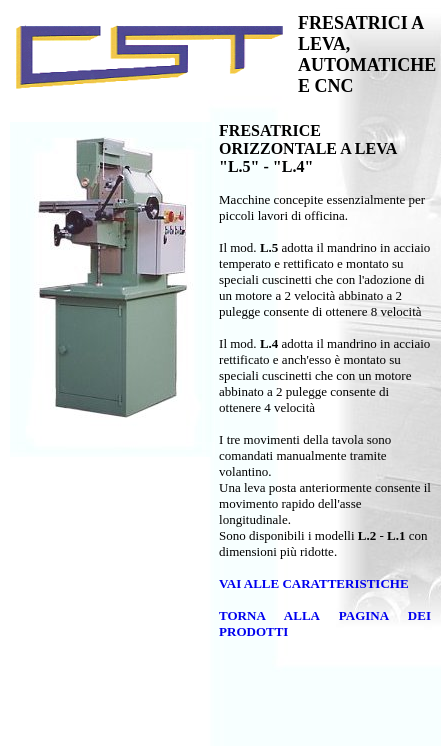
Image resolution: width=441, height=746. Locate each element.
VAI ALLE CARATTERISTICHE (314, 583)
